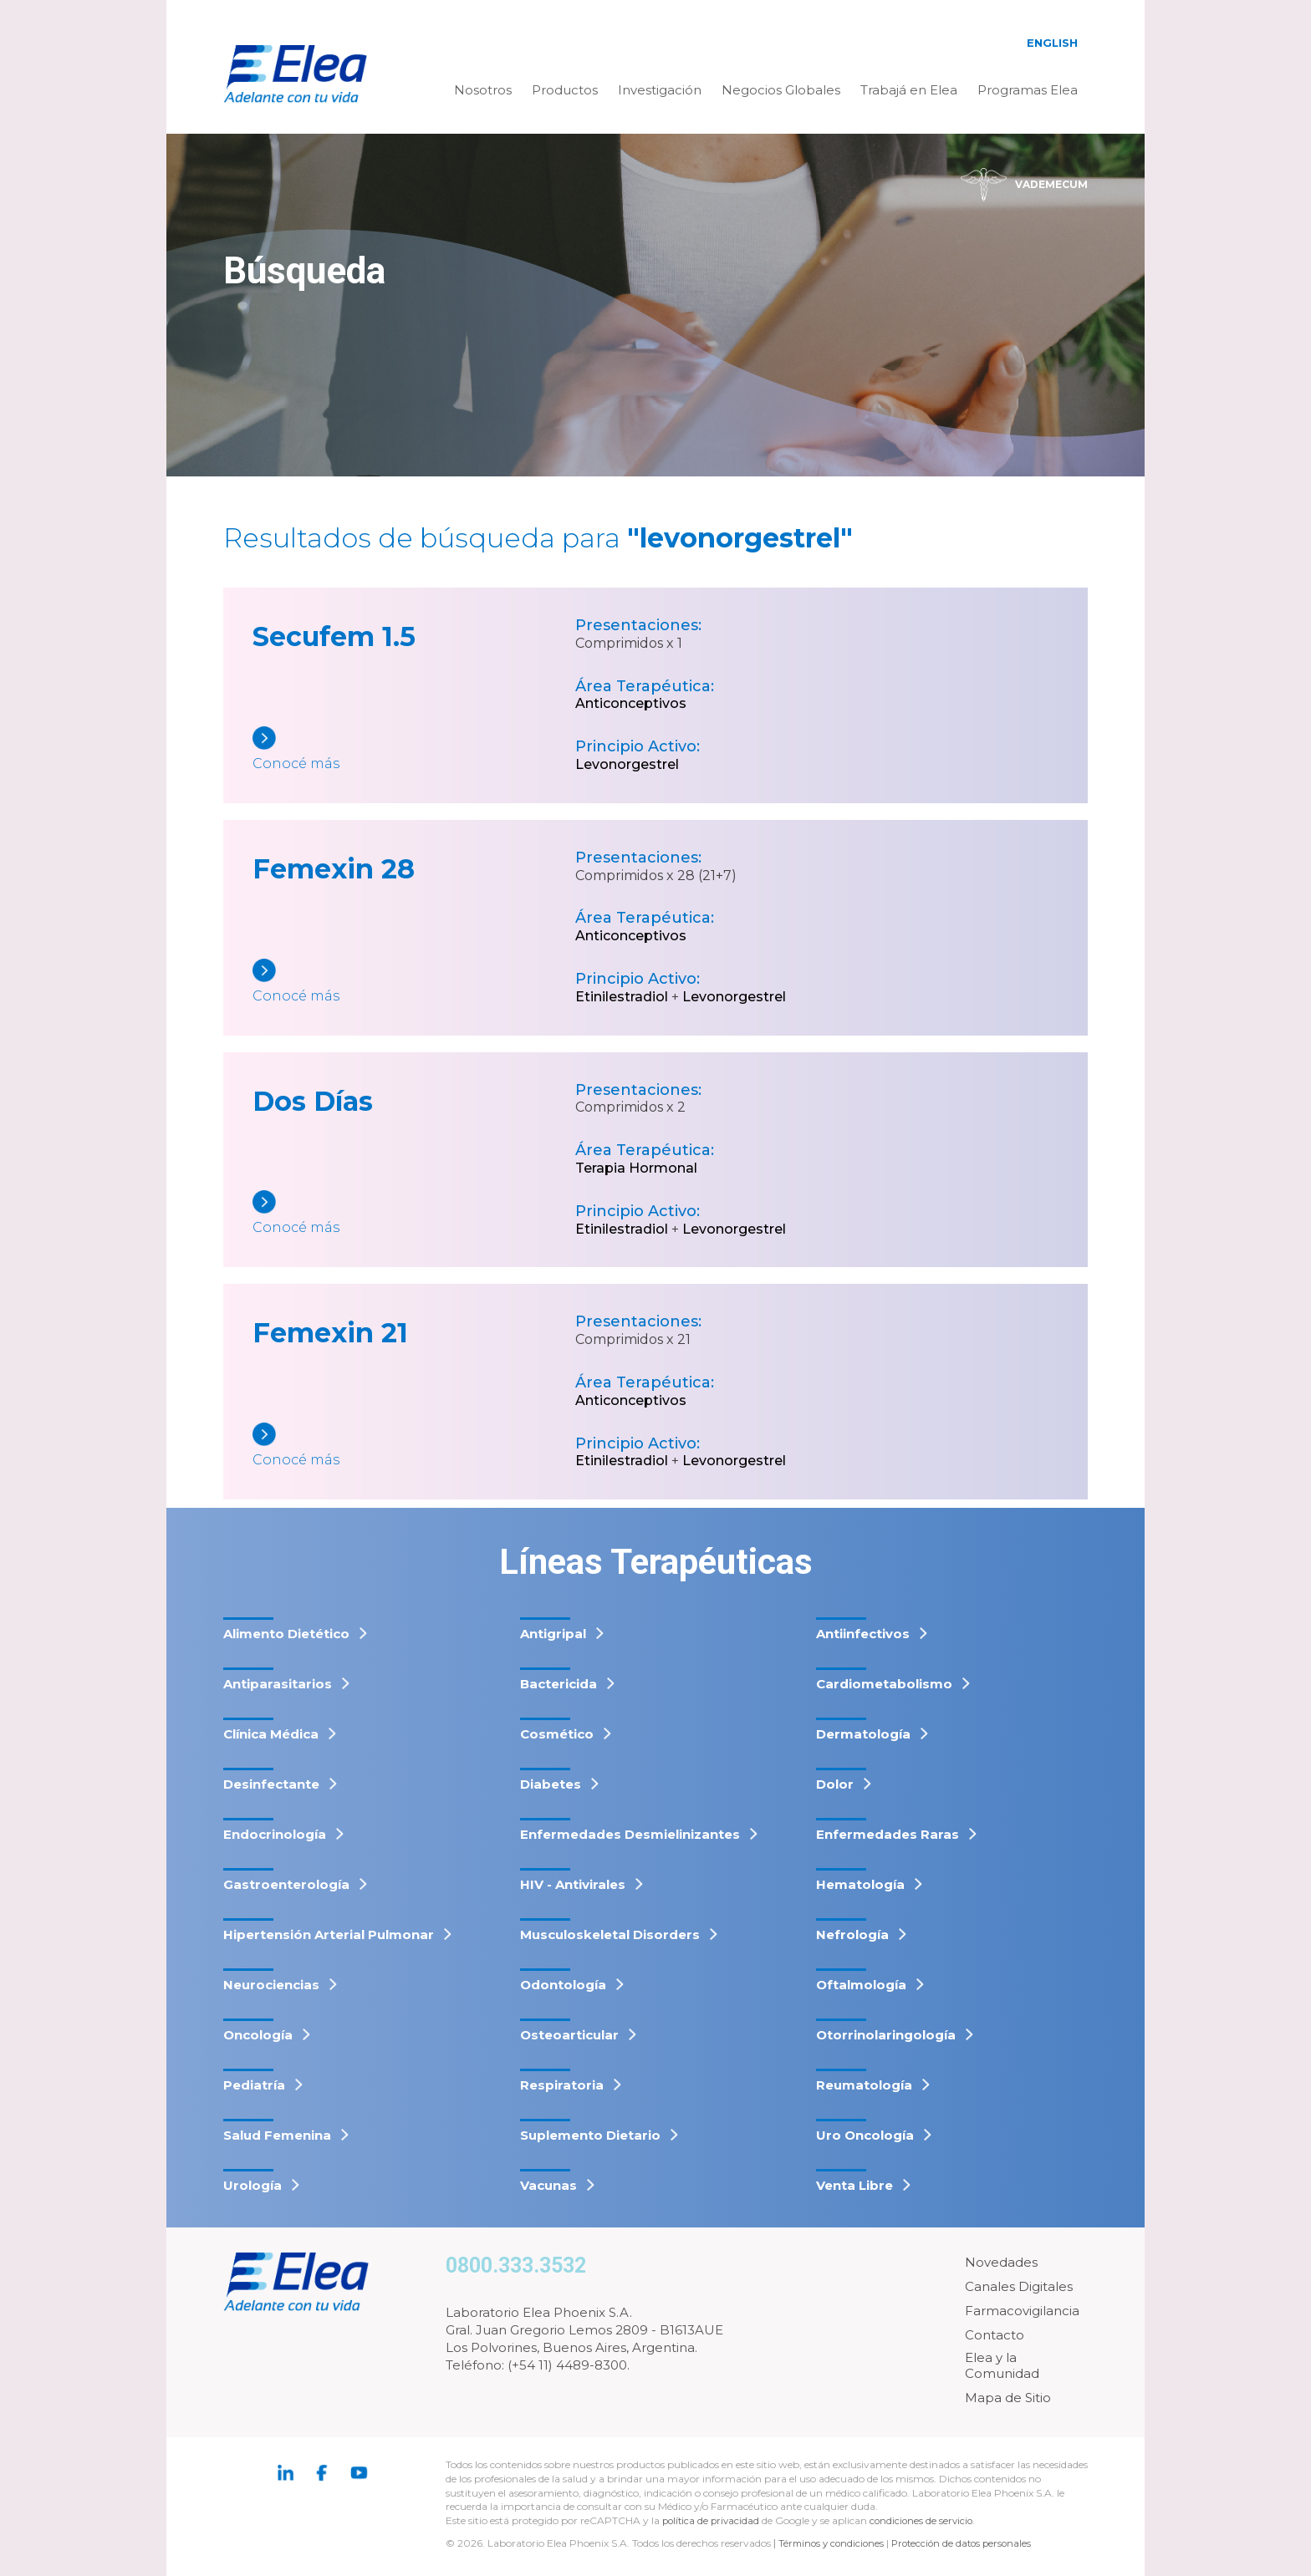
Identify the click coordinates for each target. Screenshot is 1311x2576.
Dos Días (313, 1101)
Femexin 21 (330, 1332)
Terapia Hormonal (636, 1168)
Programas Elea (1027, 90)
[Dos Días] (414, 1214)
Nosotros (483, 90)
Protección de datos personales (969, 2543)
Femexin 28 (334, 869)
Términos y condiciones (833, 2543)
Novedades (1001, 2262)
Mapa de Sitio (1008, 2397)
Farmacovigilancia (1022, 2311)
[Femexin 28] (414, 982)
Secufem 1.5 (334, 636)
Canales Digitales (1019, 2286)
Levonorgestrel (627, 764)
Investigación (659, 90)
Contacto (994, 2335)
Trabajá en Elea (908, 90)
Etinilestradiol (621, 997)
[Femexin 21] (414, 1446)
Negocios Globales (781, 90)
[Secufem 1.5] (414, 750)
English (1052, 42)
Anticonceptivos (630, 703)
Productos (565, 90)
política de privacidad (714, 2520)
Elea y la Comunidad (1002, 2365)
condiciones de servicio (927, 2520)
